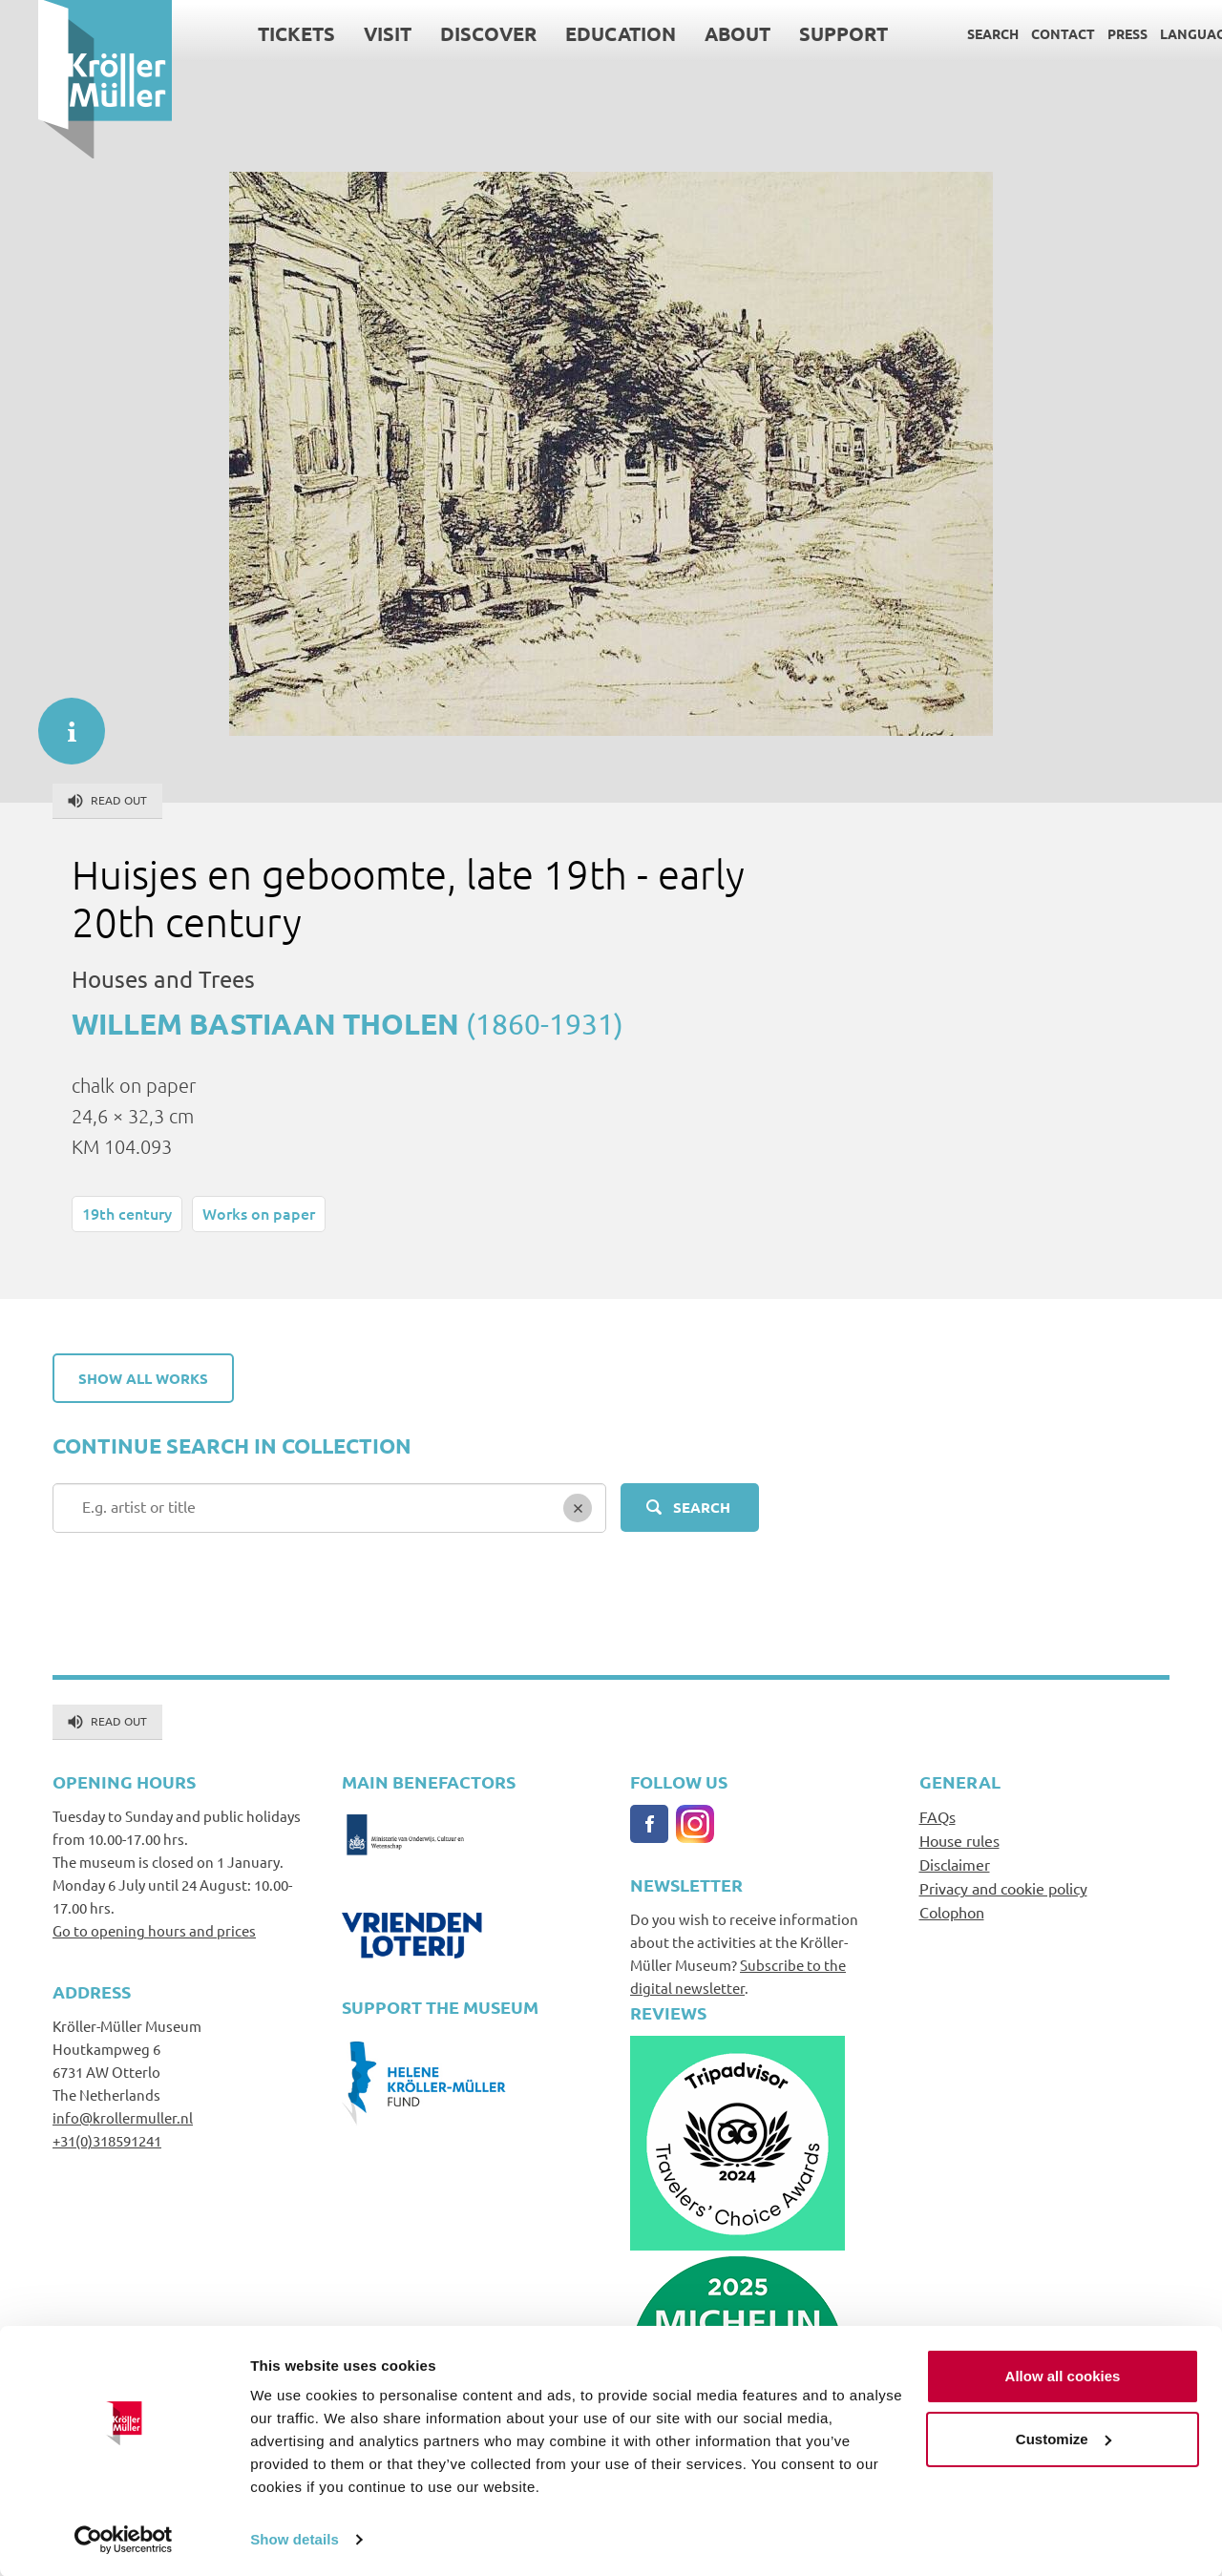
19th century (127, 1213)
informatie (62, 721)
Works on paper (258, 1213)
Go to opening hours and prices (154, 1930)
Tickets (258, 33)
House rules (959, 1840)
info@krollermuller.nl (123, 2117)
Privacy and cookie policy (1003, 1887)
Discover (450, 33)
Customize (1063, 2437)
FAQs (937, 1816)
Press (1089, 33)
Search (954, 33)
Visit (349, 33)
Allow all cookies (1063, 2375)
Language (1158, 33)
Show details (294, 2538)
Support (805, 33)
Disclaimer (954, 1864)
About (699, 33)
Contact (1025, 33)
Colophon (951, 1911)
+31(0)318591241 (107, 2140)
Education (582, 33)
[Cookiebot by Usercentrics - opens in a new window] (123, 2538)
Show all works (143, 1378)
